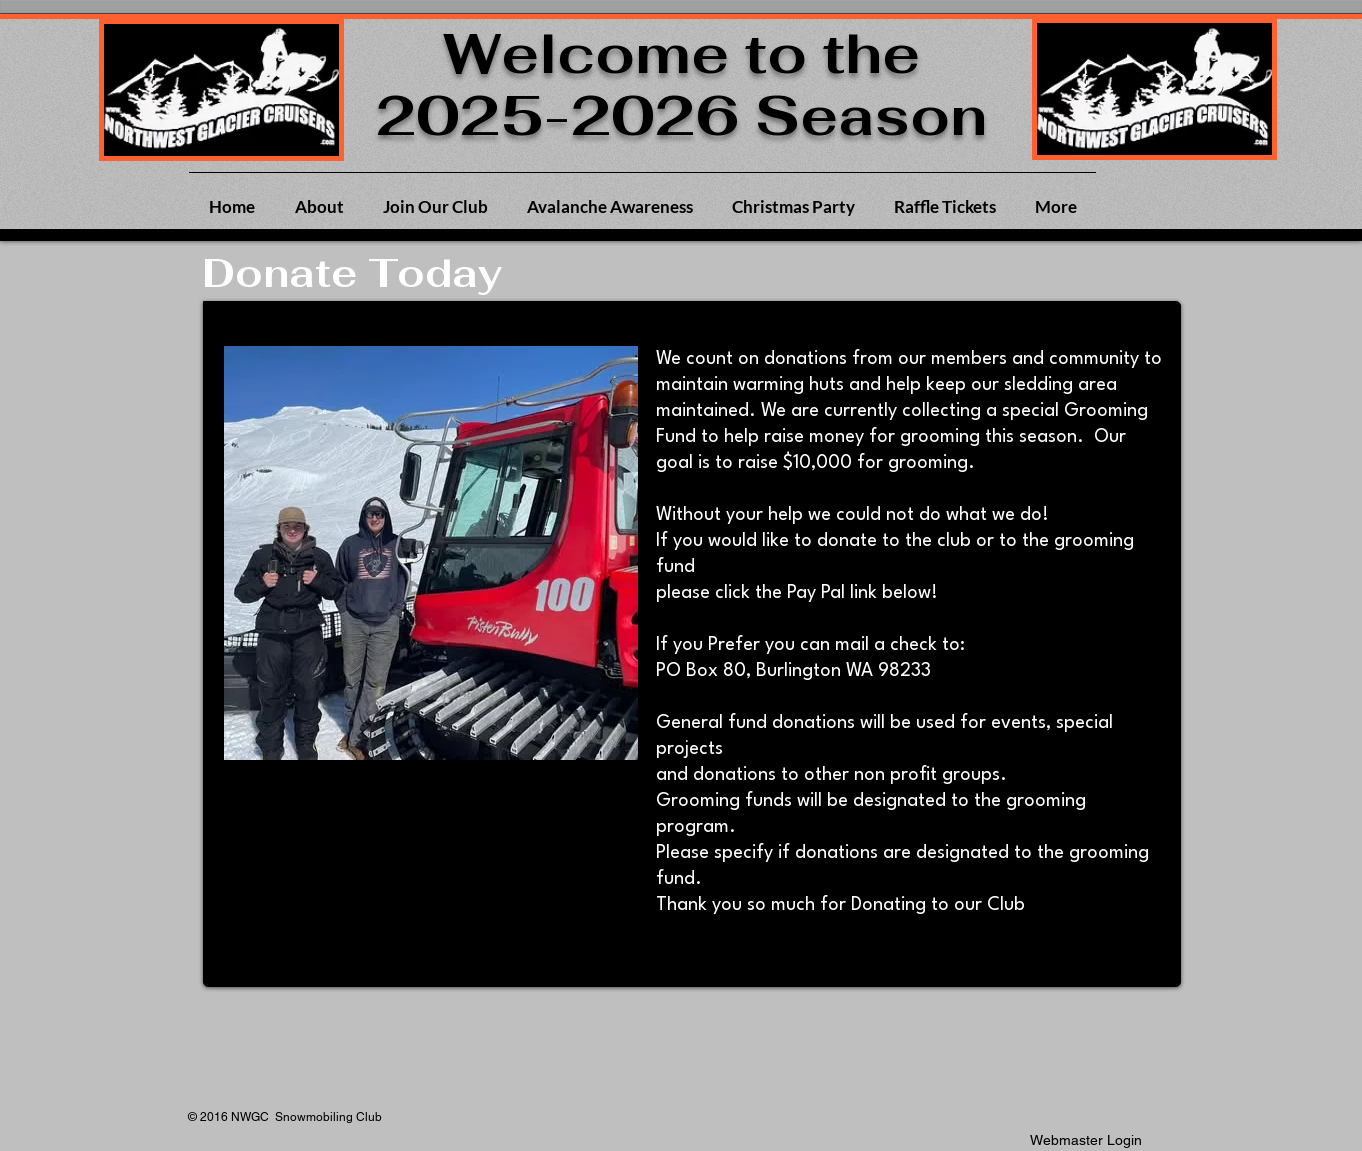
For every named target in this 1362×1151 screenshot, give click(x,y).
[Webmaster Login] (1086, 1140)
